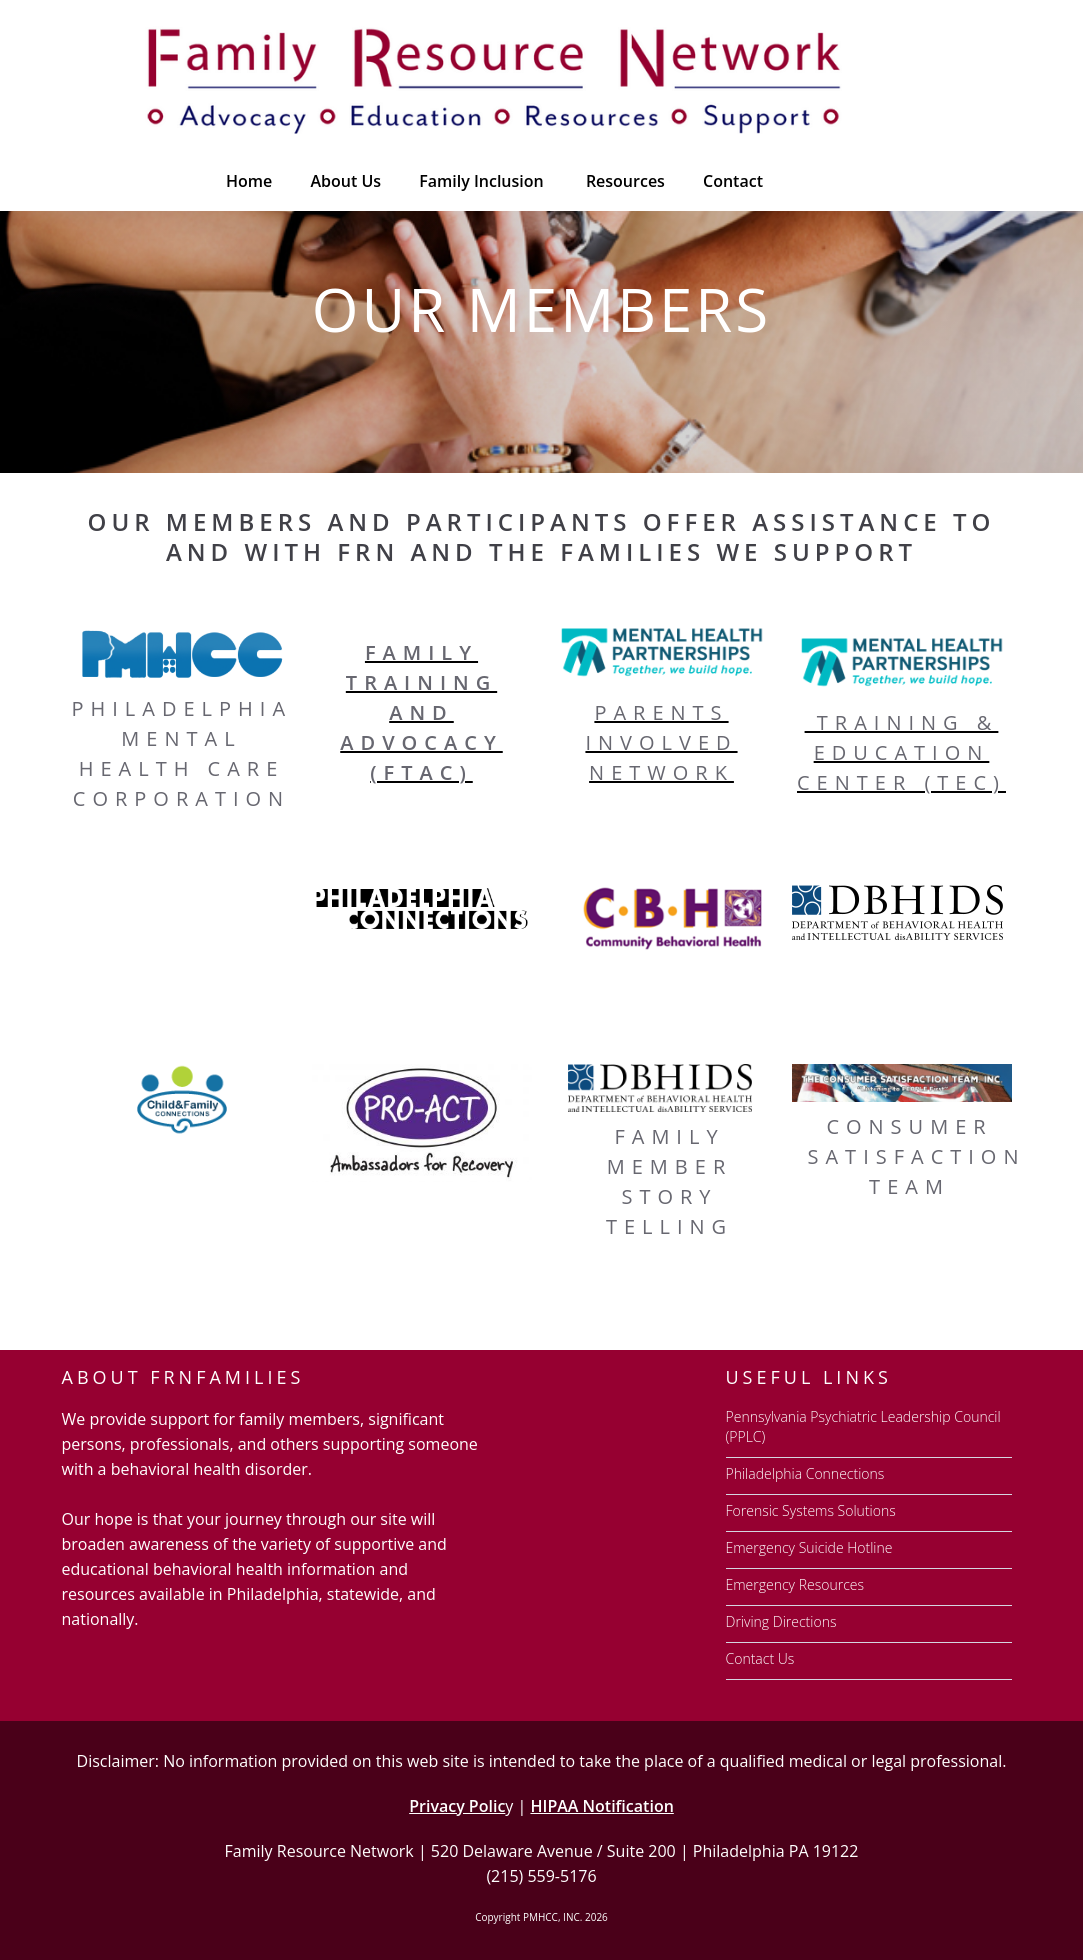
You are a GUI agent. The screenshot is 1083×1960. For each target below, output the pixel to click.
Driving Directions (781, 1621)
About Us (345, 181)
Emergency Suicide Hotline (809, 1547)
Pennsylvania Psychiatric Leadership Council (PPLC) (863, 1426)
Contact (733, 181)
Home (249, 181)
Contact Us (760, 1658)
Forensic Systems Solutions (811, 1510)
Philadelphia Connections (805, 1473)
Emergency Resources (795, 1584)
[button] (623, 181)
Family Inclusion (481, 181)
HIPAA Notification (601, 1806)
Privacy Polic (457, 1806)
